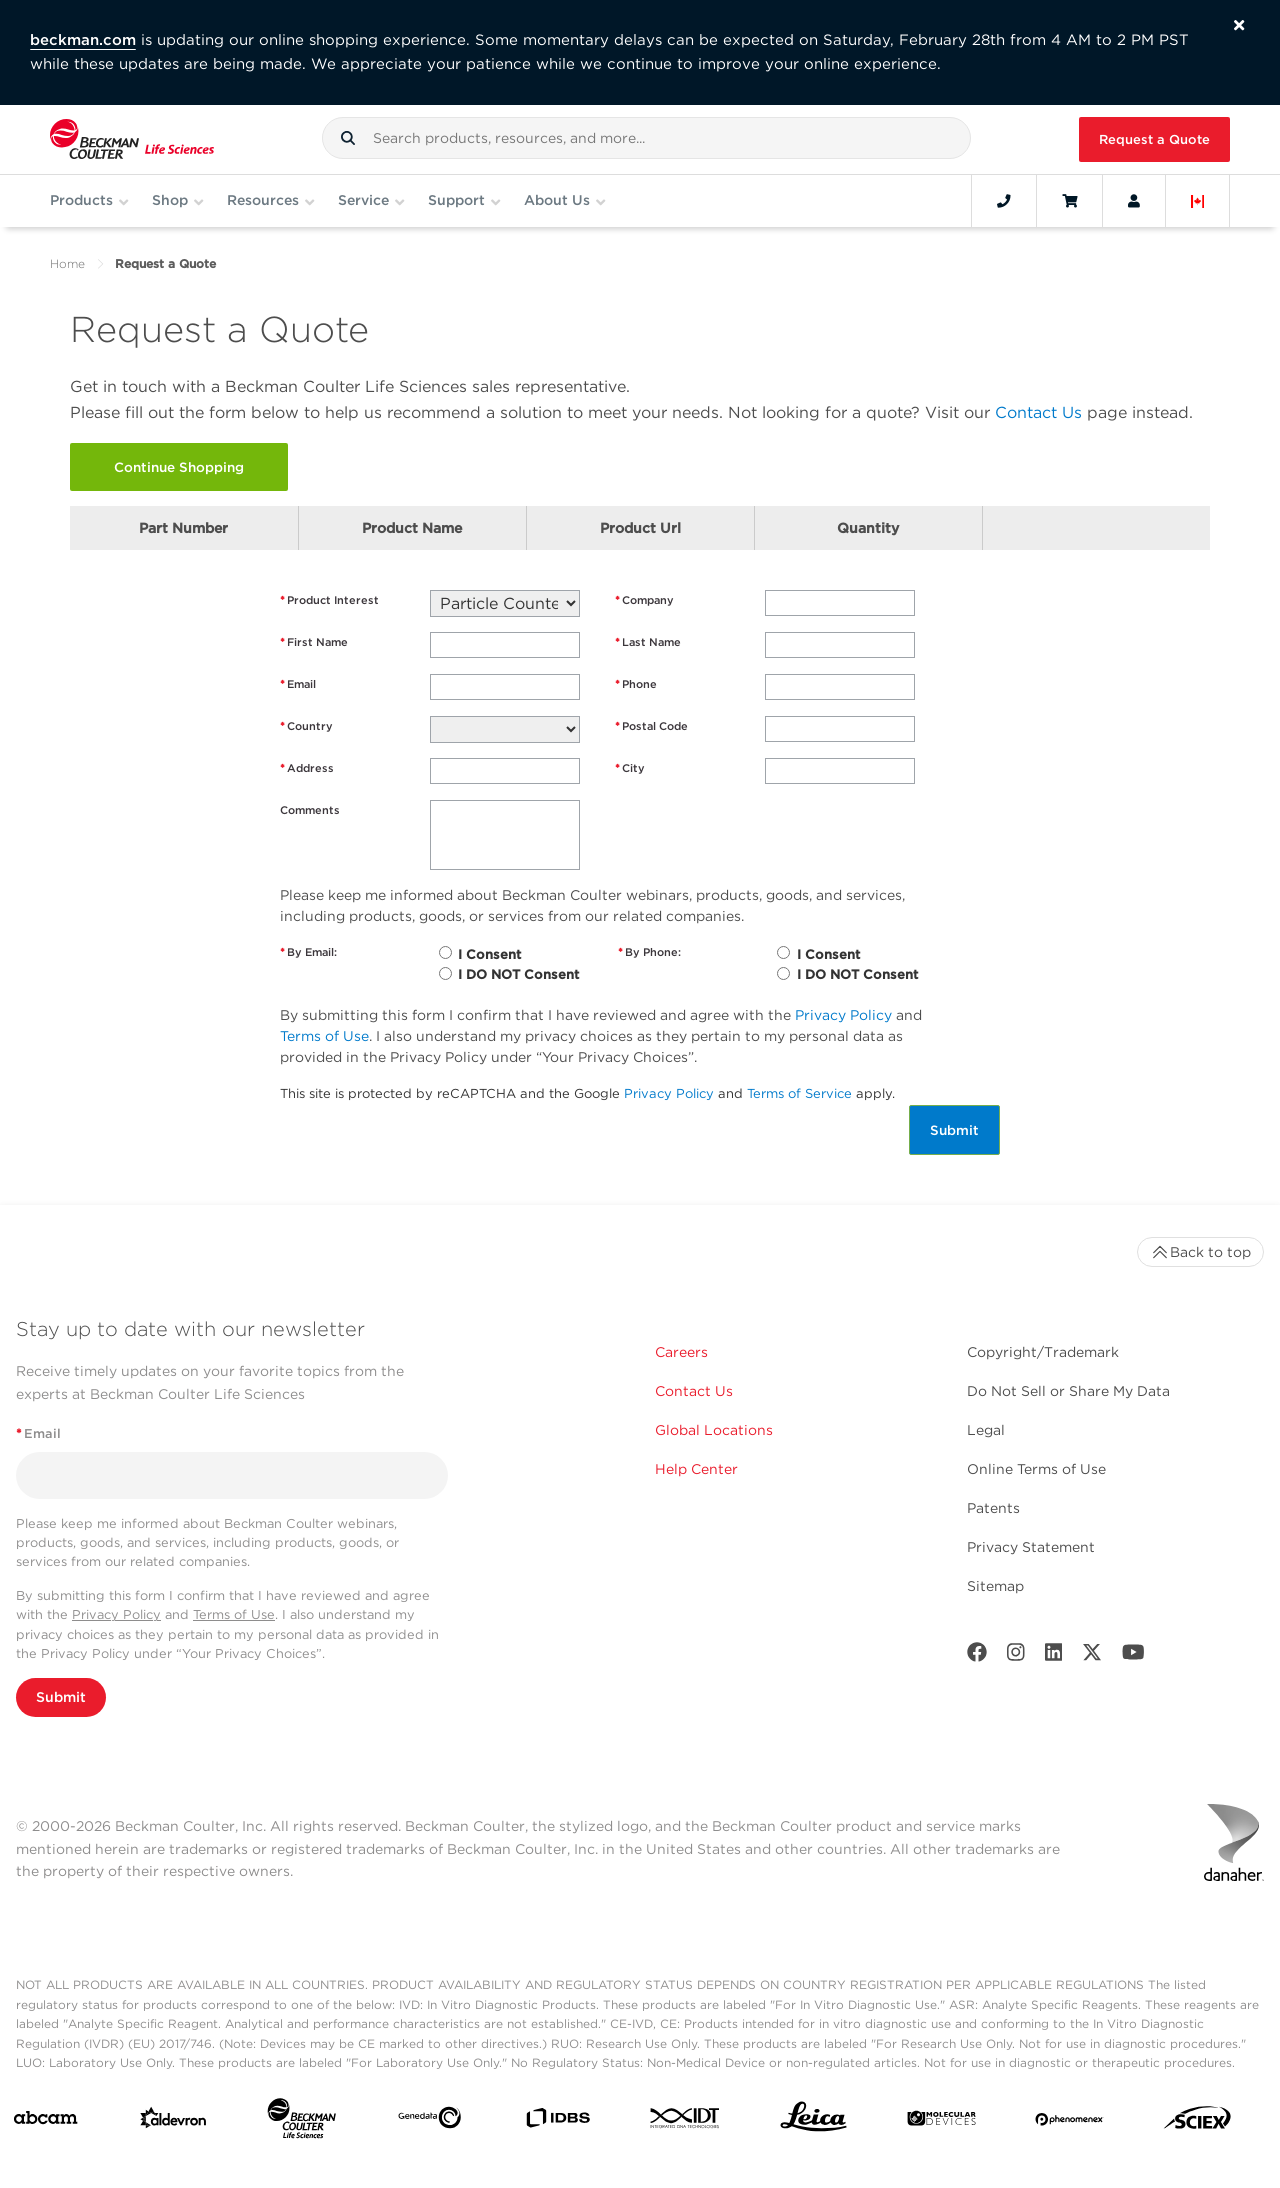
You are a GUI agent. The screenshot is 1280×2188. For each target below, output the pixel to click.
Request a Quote (1154, 139)
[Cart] (1069, 201)
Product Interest (329, 600)
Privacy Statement (1031, 1547)
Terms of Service (799, 1093)
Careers (681, 1352)
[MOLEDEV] (941, 2122)
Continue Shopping (179, 467)
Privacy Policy (843, 1015)
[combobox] (646, 138)
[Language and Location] (1198, 201)
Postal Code (651, 726)
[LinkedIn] (1054, 1656)
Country (306, 726)
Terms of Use (324, 1036)
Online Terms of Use (1036, 1469)
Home (67, 263)
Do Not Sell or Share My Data (1068, 1391)
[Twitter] (1092, 1656)
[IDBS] (557, 2122)
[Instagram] (1016, 1656)
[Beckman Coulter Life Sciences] (301, 2122)
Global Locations (714, 1430)
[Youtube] (1133, 1656)
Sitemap (995, 1586)
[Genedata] (429, 2121)
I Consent (489, 954)
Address (307, 768)
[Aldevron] (173, 2122)
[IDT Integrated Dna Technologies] (685, 2122)
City (630, 768)
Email (298, 684)
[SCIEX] (1197, 2122)
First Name (314, 642)
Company (644, 600)
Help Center (696, 1469)
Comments (310, 810)
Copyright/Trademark (1043, 1352)
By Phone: (649, 952)
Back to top (1200, 1252)
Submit (954, 1130)
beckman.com (83, 40)
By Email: (308, 952)
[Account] (1134, 201)
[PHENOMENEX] (1069, 2122)
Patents (993, 1508)
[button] (348, 138)
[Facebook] (977, 1656)
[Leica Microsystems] (813, 2122)
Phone (636, 684)
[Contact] (1004, 201)
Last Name (648, 642)
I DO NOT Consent (518, 974)
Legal (986, 1430)
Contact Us (1038, 412)
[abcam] (45, 2122)
